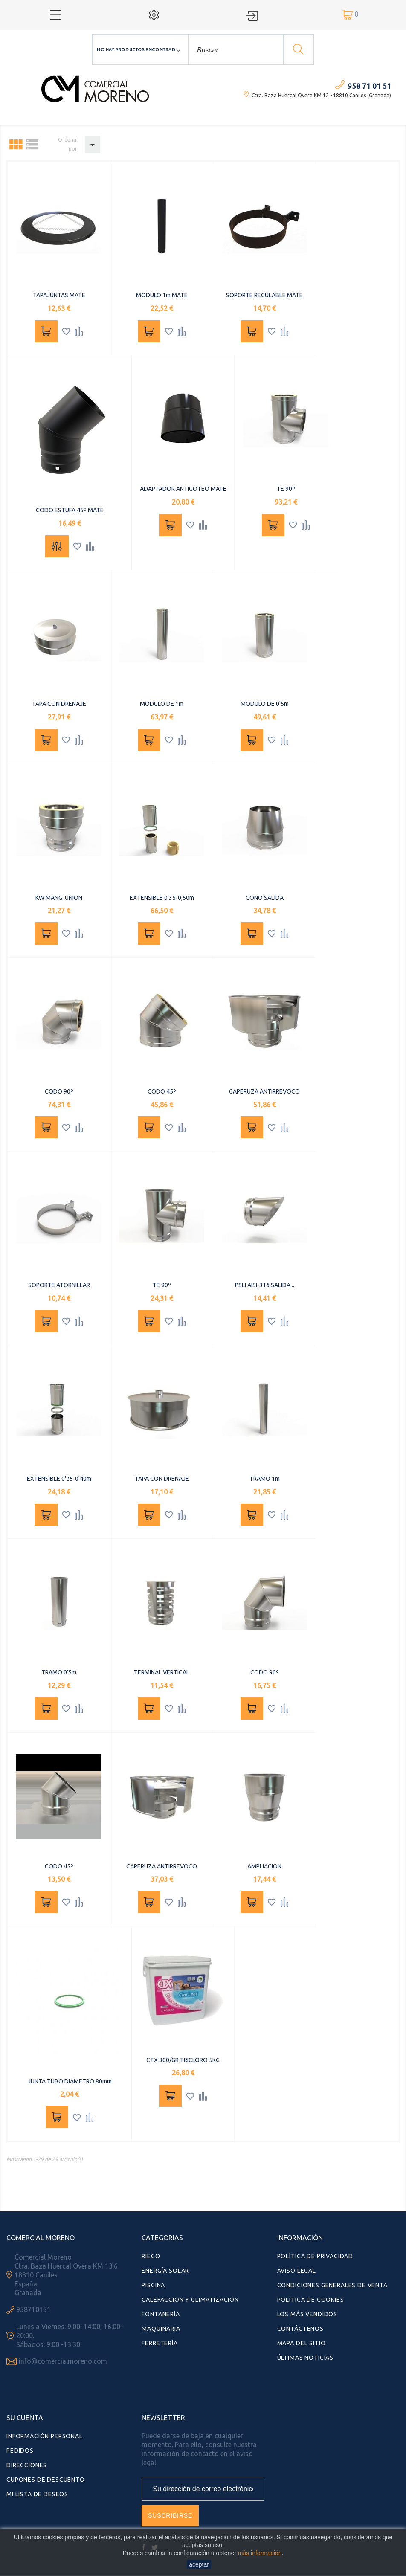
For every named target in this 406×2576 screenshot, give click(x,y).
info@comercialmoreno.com (63, 2361)
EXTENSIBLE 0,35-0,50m (162, 897)
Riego (151, 2256)
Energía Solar (165, 2270)
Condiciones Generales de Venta (332, 2285)
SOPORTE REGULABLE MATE (264, 295)
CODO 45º (162, 1091)
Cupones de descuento (45, 2479)
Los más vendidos (307, 2314)
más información (260, 2553)
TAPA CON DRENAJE (59, 703)
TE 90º (286, 488)
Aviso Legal (296, 2270)
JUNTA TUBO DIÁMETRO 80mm (70, 2081)
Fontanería (161, 2314)
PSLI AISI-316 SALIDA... (264, 1285)
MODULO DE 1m (161, 703)
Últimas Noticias (305, 2357)
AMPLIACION (264, 1866)
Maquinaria (161, 2328)
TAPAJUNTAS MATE (59, 295)
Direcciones (26, 2465)
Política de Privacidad (315, 2256)
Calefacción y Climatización (190, 2299)
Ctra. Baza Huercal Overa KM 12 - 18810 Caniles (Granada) (321, 95)
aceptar (199, 2564)
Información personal (44, 2436)
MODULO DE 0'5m (265, 703)
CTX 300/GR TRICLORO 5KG (183, 2060)
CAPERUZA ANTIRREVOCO (264, 1091)
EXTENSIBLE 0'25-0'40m (59, 1478)
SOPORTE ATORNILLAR (59, 1285)
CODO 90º (59, 1091)
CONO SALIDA (265, 897)
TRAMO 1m (264, 1478)
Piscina (153, 2285)
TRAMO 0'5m (58, 1672)
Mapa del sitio (301, 2343)
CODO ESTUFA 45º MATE (70, 510)
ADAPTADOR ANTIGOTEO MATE (183, 488)
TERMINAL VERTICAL (161, 1672)
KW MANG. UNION (58, 897)
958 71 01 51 (369, 86)
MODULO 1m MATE (162, 295)
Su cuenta (24, 2418)
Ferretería (159, 2343)
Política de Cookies (310, 2299)
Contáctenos (300, 2328)
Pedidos (20, 2450)
